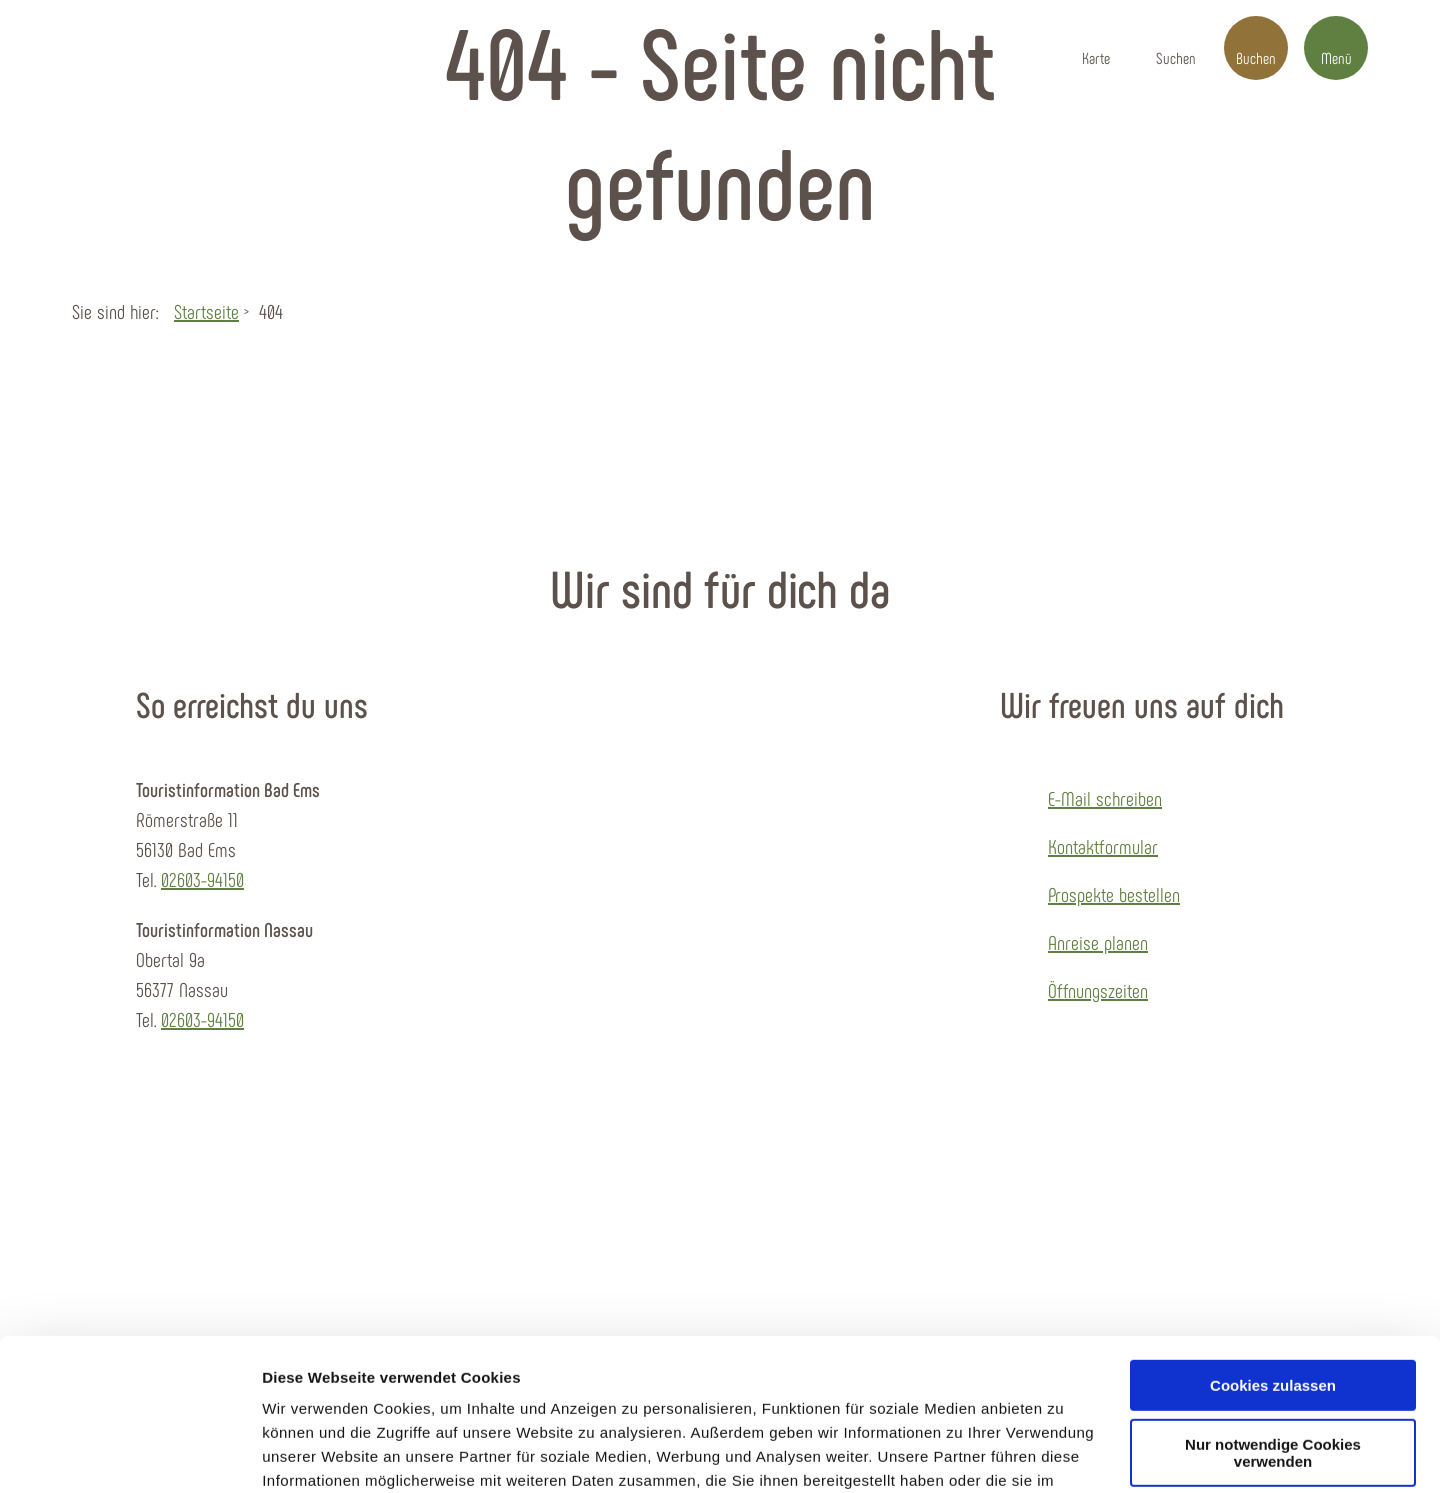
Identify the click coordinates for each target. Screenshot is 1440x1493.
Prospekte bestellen (1114, 894)
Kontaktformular (1103, 846)
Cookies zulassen (1273, 1255)
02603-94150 (202, 879)
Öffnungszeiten (1098, 990)
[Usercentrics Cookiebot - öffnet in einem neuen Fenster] (129, 1454)
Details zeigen (312, 1453)
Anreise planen (1098, 942)
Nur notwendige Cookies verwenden (1273, 1323)
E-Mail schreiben (1105, 798)
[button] (1096, 48)
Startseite (206, 311)
